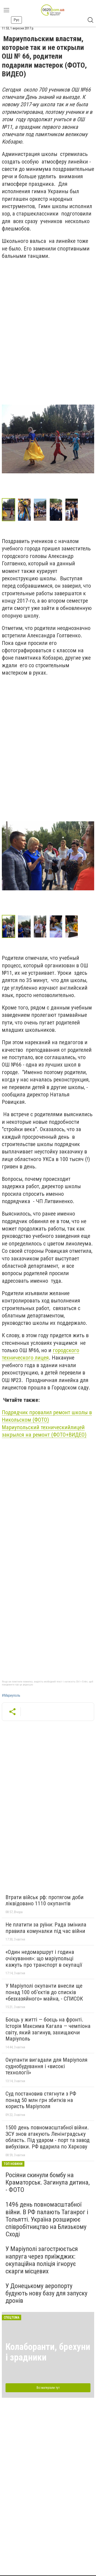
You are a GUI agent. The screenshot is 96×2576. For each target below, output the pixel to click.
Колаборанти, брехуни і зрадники (48, 2352)
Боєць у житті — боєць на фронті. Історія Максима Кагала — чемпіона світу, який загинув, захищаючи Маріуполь (48, 2029)
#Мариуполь (11, 1695)
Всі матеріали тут (48, 2387)
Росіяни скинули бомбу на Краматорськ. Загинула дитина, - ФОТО (48, 2182)
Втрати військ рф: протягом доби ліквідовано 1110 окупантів (45, 1900)
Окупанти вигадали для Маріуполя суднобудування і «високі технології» (46, 2066)
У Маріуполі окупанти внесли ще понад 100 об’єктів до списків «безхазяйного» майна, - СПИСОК (44, 1992)
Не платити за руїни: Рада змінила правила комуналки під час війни (46, 1927)
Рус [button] (16, 20)
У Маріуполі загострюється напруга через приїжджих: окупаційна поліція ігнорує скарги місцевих (42, 2260)
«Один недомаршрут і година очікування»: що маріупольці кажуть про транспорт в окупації (44, 1958)
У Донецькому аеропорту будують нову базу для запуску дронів (46, 2293)
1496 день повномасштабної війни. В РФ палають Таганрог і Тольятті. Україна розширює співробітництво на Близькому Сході (47, 2219)
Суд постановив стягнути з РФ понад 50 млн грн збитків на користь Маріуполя (41, 2100)
